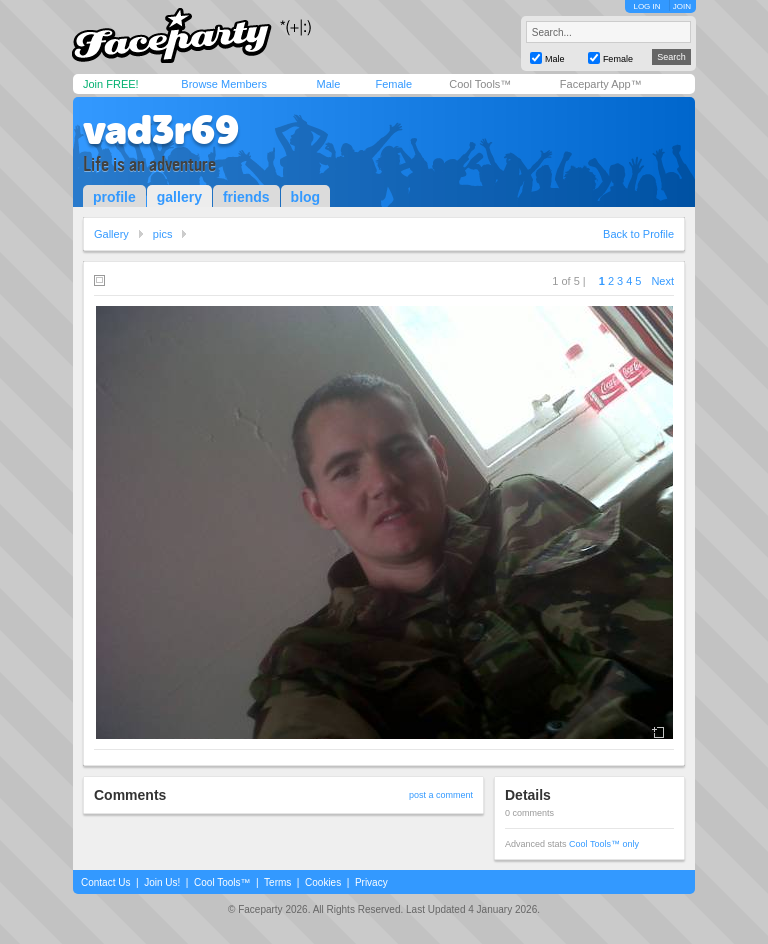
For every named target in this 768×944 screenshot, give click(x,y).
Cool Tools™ (480, 84)
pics (163, 234)
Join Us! (162, 882)
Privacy (371, 882)
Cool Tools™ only (604, 844)
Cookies (323, 882)
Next (662, 281)
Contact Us (105, 882)
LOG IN (646, 6)
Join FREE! (111, 84)
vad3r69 (161, 130)
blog (306, 197)
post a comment (441, 795)
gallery (179, 197)
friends (246, 197)
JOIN (682, 6)
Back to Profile (638, 234)
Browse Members (224, 84)
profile (114, 197)
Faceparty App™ (601, 84)
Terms (277, 882)
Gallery (111, 234)
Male (328, 84)
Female (393, 84)
